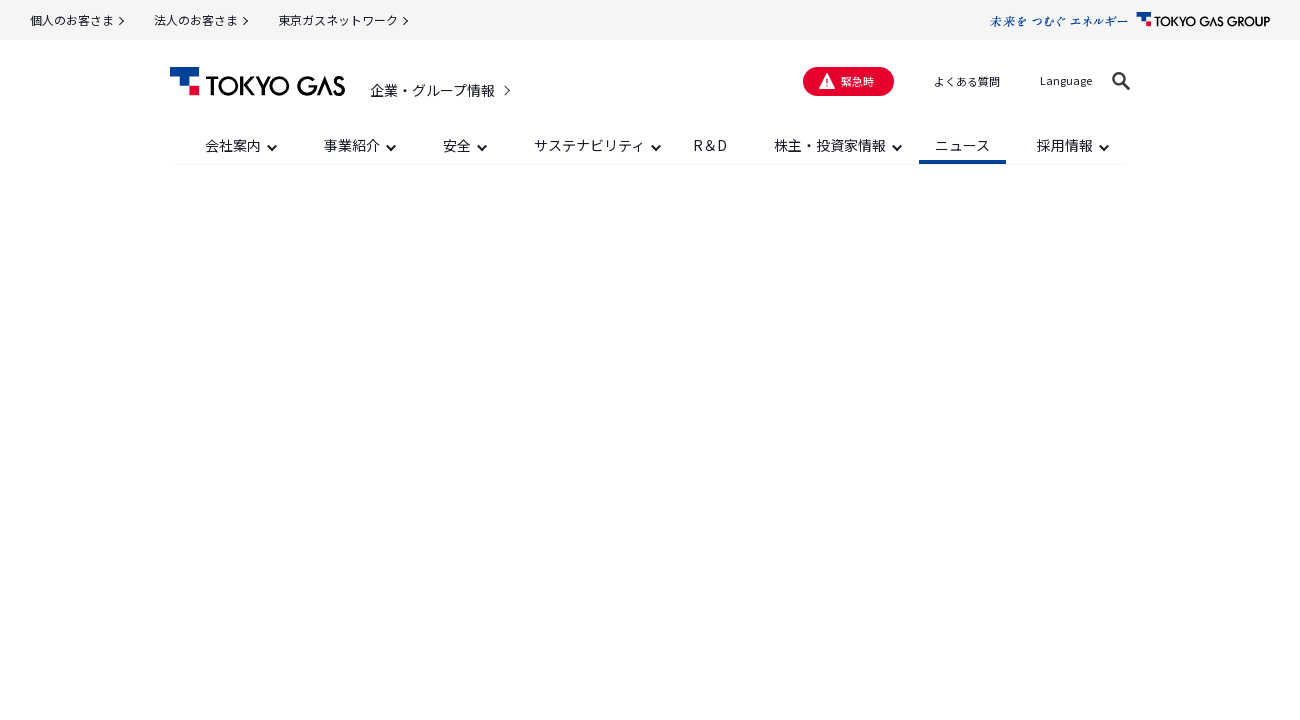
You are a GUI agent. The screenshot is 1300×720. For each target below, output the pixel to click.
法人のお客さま (196, 19)
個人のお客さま (72, 19)
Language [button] (1066, 80)
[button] (1121, 81)
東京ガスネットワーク (338, 19)
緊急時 (857, 81)
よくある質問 (967, 81)
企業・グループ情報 (432, 90)
